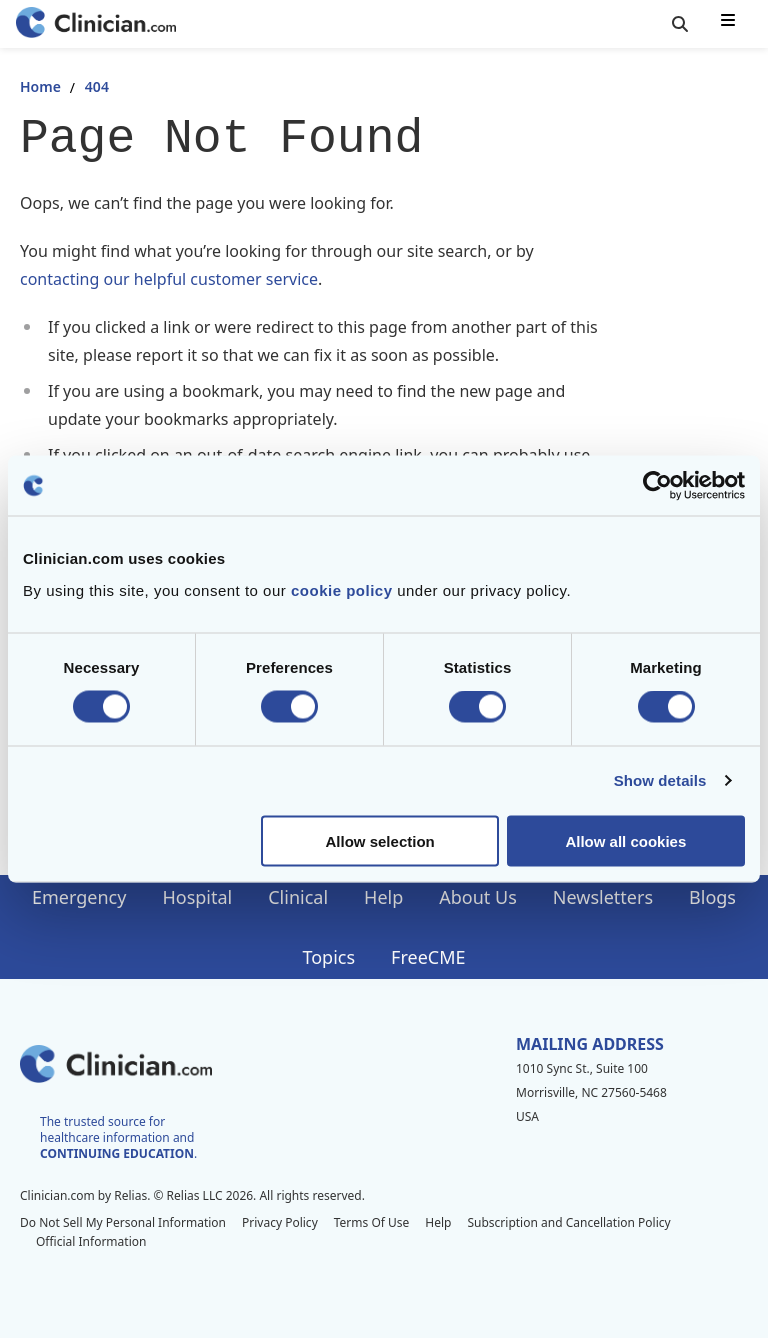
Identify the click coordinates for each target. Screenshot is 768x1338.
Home (40, 86)
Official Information (91, 1241)
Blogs (712, 897)
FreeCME (428, 957)
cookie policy (342, 589)
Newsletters (603, 897)
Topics (328, 957)
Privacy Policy (280, 1222)
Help (383, 897)
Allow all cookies (625, 840)
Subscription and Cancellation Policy (568, 1222)
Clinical (298, 897)
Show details (660, 780)
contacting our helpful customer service (169, 279)
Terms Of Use (372, 1222)
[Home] (96, 24)
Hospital (197, 897)
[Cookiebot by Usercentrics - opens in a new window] (657, 486)
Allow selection (380, 840)
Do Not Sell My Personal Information (123, 1222)
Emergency (79, 897)
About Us (478, 897)
